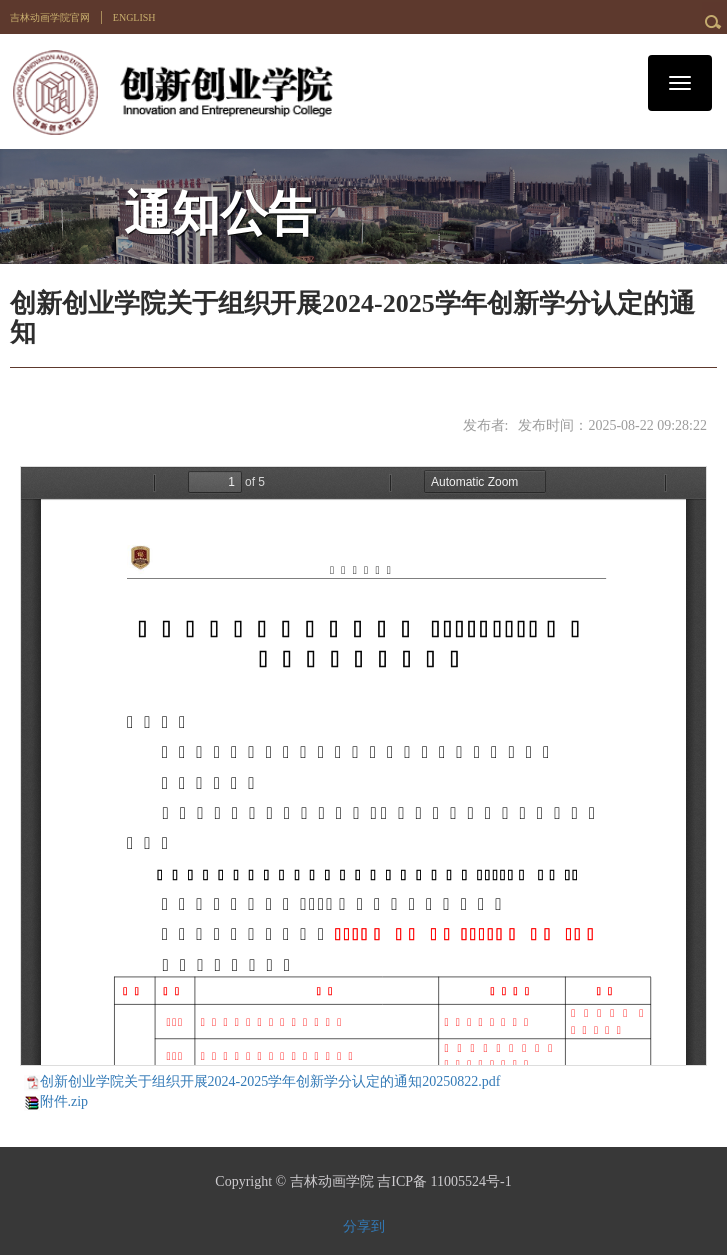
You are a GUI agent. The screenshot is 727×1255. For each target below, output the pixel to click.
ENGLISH (134, 17)
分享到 (364, 1226)
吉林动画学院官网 (50, 17)
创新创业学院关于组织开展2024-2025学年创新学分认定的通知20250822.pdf (270, 1081)
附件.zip (64, 1101)
